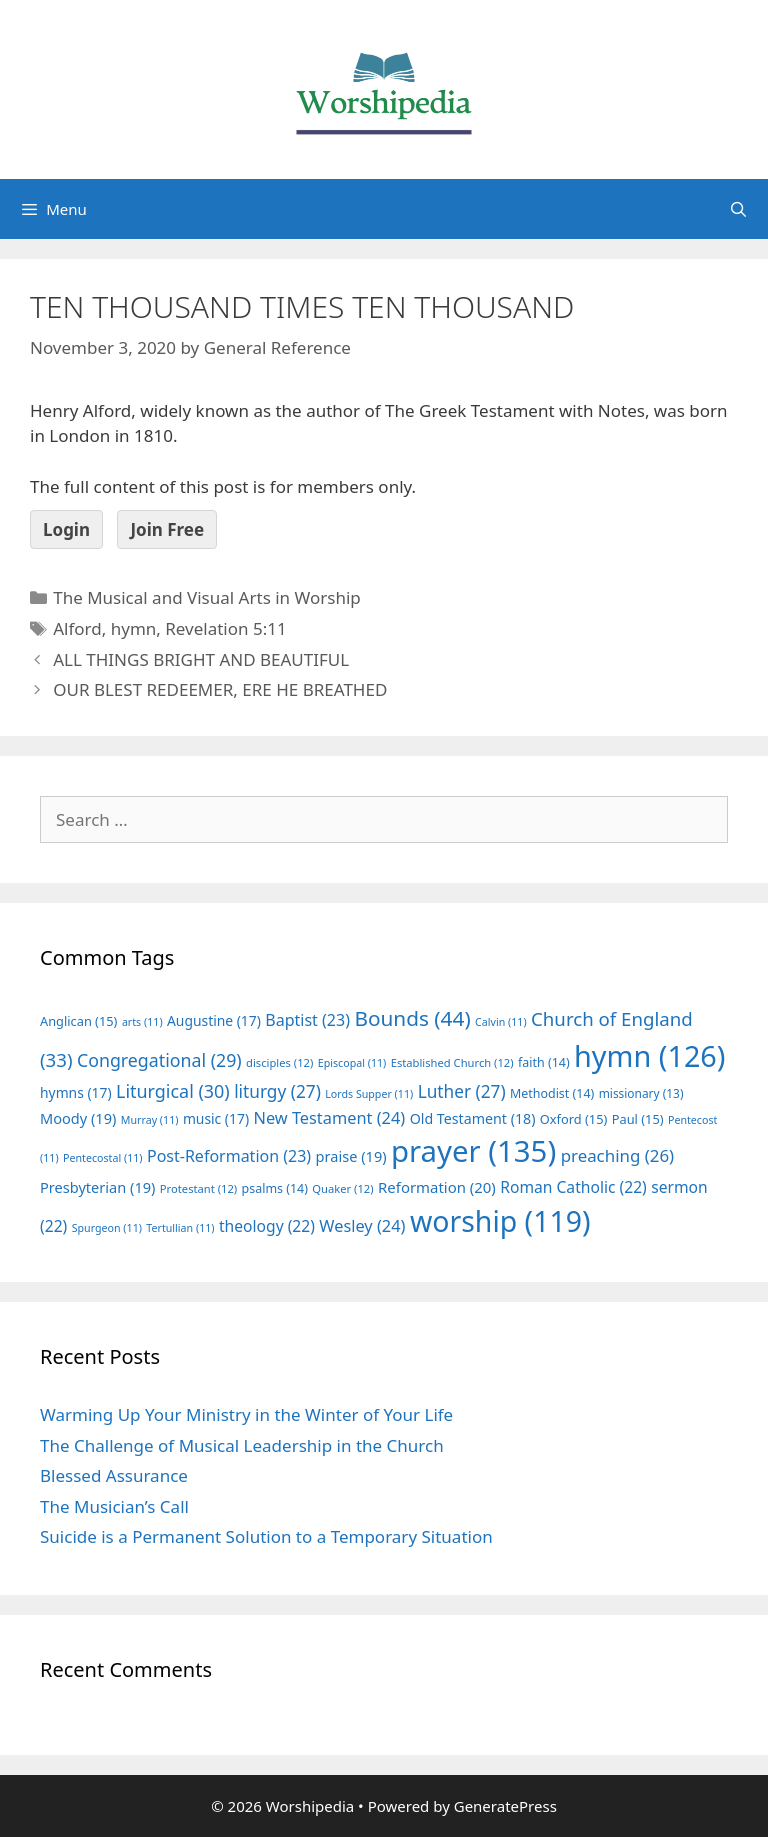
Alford (77, 628)
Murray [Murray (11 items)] (150, 1120)
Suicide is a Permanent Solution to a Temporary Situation (266, 1536)
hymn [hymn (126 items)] (649, 1055)
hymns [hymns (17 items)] (76, 1092)
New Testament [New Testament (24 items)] (329, 1118)
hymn (134, 628)
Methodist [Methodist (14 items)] (552, 1093)
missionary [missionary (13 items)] (641, 1093)
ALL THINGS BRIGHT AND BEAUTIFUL (201, 659)
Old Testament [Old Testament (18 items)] (473, 1118)
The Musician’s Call (114, 1506)
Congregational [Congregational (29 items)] (159, 1060)
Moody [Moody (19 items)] (78, 1118)
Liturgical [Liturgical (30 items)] (173, 1091)
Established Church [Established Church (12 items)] (452, 1062)
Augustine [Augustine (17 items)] (214, 1020)
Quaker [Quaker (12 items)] (342, 1188)
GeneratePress (505, 1806)
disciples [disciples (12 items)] (279, 1062)
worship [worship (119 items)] (500, 1221)
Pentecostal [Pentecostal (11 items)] (103, 1158)
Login (66, 529)
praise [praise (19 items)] (351, 1156)
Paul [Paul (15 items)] (638, 1119)
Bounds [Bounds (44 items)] (412, 1018)
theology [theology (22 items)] (267, 1226)
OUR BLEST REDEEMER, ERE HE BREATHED (220, 689)
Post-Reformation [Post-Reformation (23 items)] (229, 1156)
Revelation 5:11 (225, 628)
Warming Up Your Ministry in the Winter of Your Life (246, 1414)
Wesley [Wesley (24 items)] (362, 1226)
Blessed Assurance (114, 1475)
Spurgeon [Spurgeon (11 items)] (107, 1228)
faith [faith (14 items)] (544, 1062)
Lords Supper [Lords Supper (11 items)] (369, 1094)
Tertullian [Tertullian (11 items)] (180, 1228)
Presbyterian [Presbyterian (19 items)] (97, 1187)
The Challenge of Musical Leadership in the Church (242, 1445)
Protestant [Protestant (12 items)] (198, 1188)
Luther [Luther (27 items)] (462, 1091)
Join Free (167, 529)
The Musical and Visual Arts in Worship (207, 597)
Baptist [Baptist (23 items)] (307, 1020)
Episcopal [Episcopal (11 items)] (352, 1063)
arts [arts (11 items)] (142, 1022)
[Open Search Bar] (738, 209)
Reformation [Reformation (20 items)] (437, 1187)
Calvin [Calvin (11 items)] (501, 1022)
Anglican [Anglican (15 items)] (78, 1021)
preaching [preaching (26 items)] (618, 1155)
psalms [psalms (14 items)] (275, 1188)
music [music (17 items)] (216, 1118)
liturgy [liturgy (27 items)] (277, 1091)
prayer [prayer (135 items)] (473, 1151)
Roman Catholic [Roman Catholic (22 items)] (573, 1187)
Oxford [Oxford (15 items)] (573, 1119)
